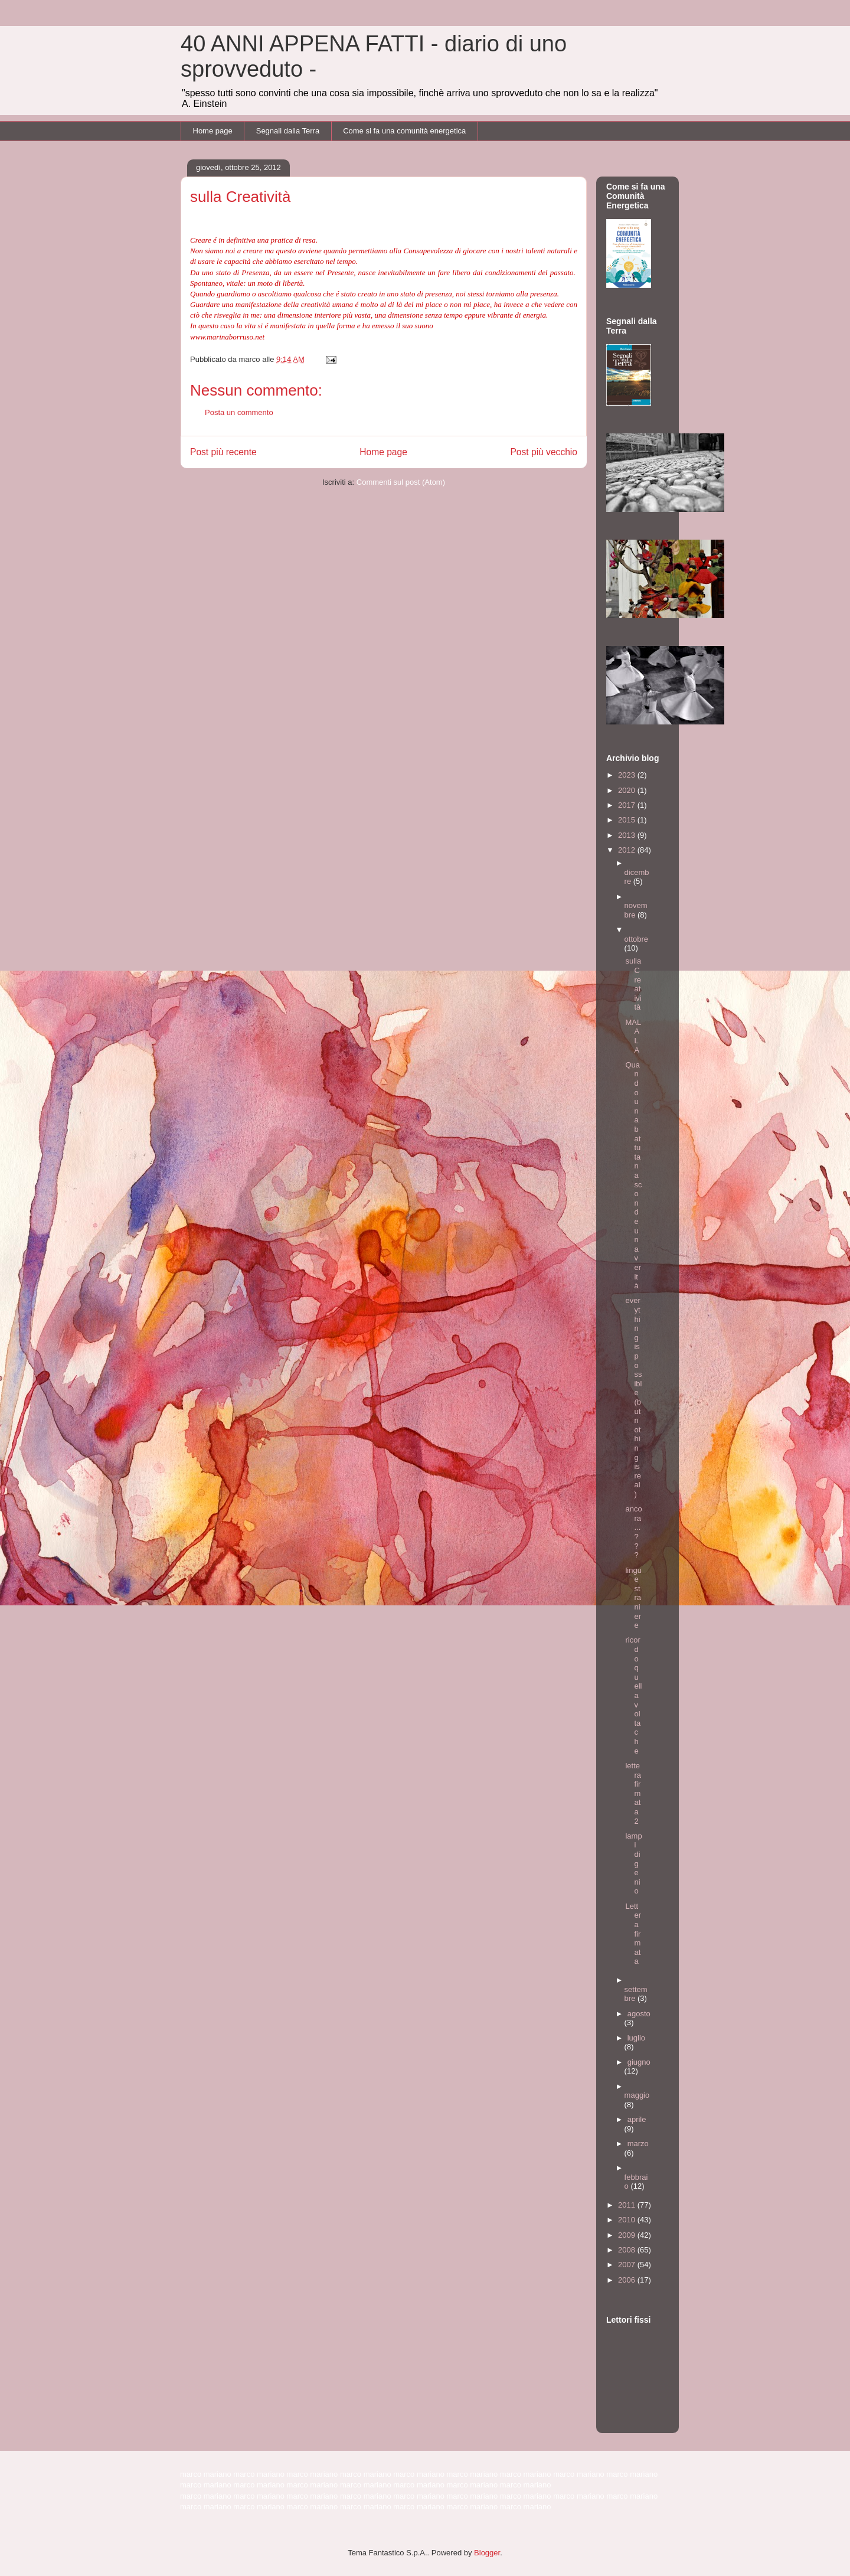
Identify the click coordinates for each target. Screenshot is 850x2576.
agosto (638, 2013)
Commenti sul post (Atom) (401, 482)
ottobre (636, 939)
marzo (638, 2143)
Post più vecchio (543, 452)
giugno (638, 2062)
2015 (628, 819)
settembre (636, 1994)
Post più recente (223, 452)
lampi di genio (633, 1863)
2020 (628, 790)
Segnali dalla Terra (287, 130)
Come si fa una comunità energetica (404, 130)
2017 (628, 805)
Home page (213, 130)
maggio (637, 2095)
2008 (628, 2249)
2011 (628, 2204)
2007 (628, 2264)
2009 (628, 2235)
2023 (628, 774)
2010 (628, 2219)
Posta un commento (239, 412)
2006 (628, 2279)
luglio (636, 2037)
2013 (628, 835)
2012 (628, 849)
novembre (636, 910)
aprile (636, 2119)
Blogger (487, 2552)
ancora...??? (633, 1531)
